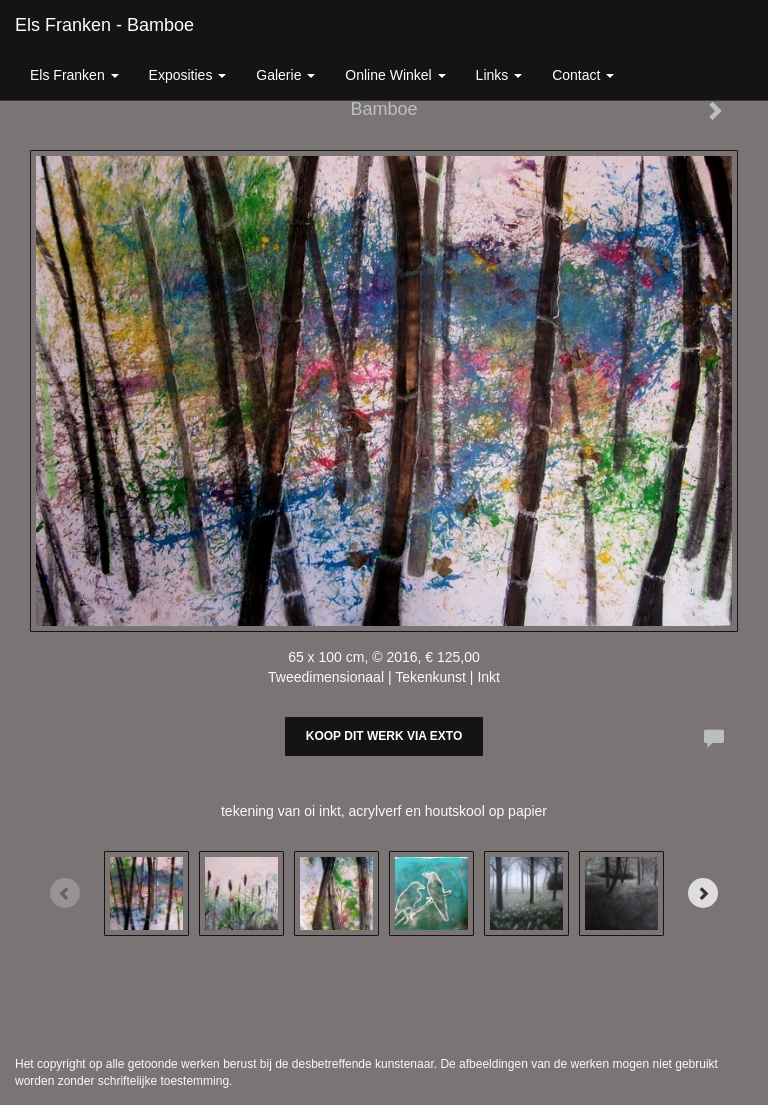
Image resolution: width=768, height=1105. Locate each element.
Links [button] (499, 75)
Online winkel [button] (395, 75)
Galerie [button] (285, 75)
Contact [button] (583, 75)
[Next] (703, 893)
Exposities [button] (188, 75)
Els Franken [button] (74, 75)
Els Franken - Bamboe (104, 25)
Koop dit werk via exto (384, 736)
